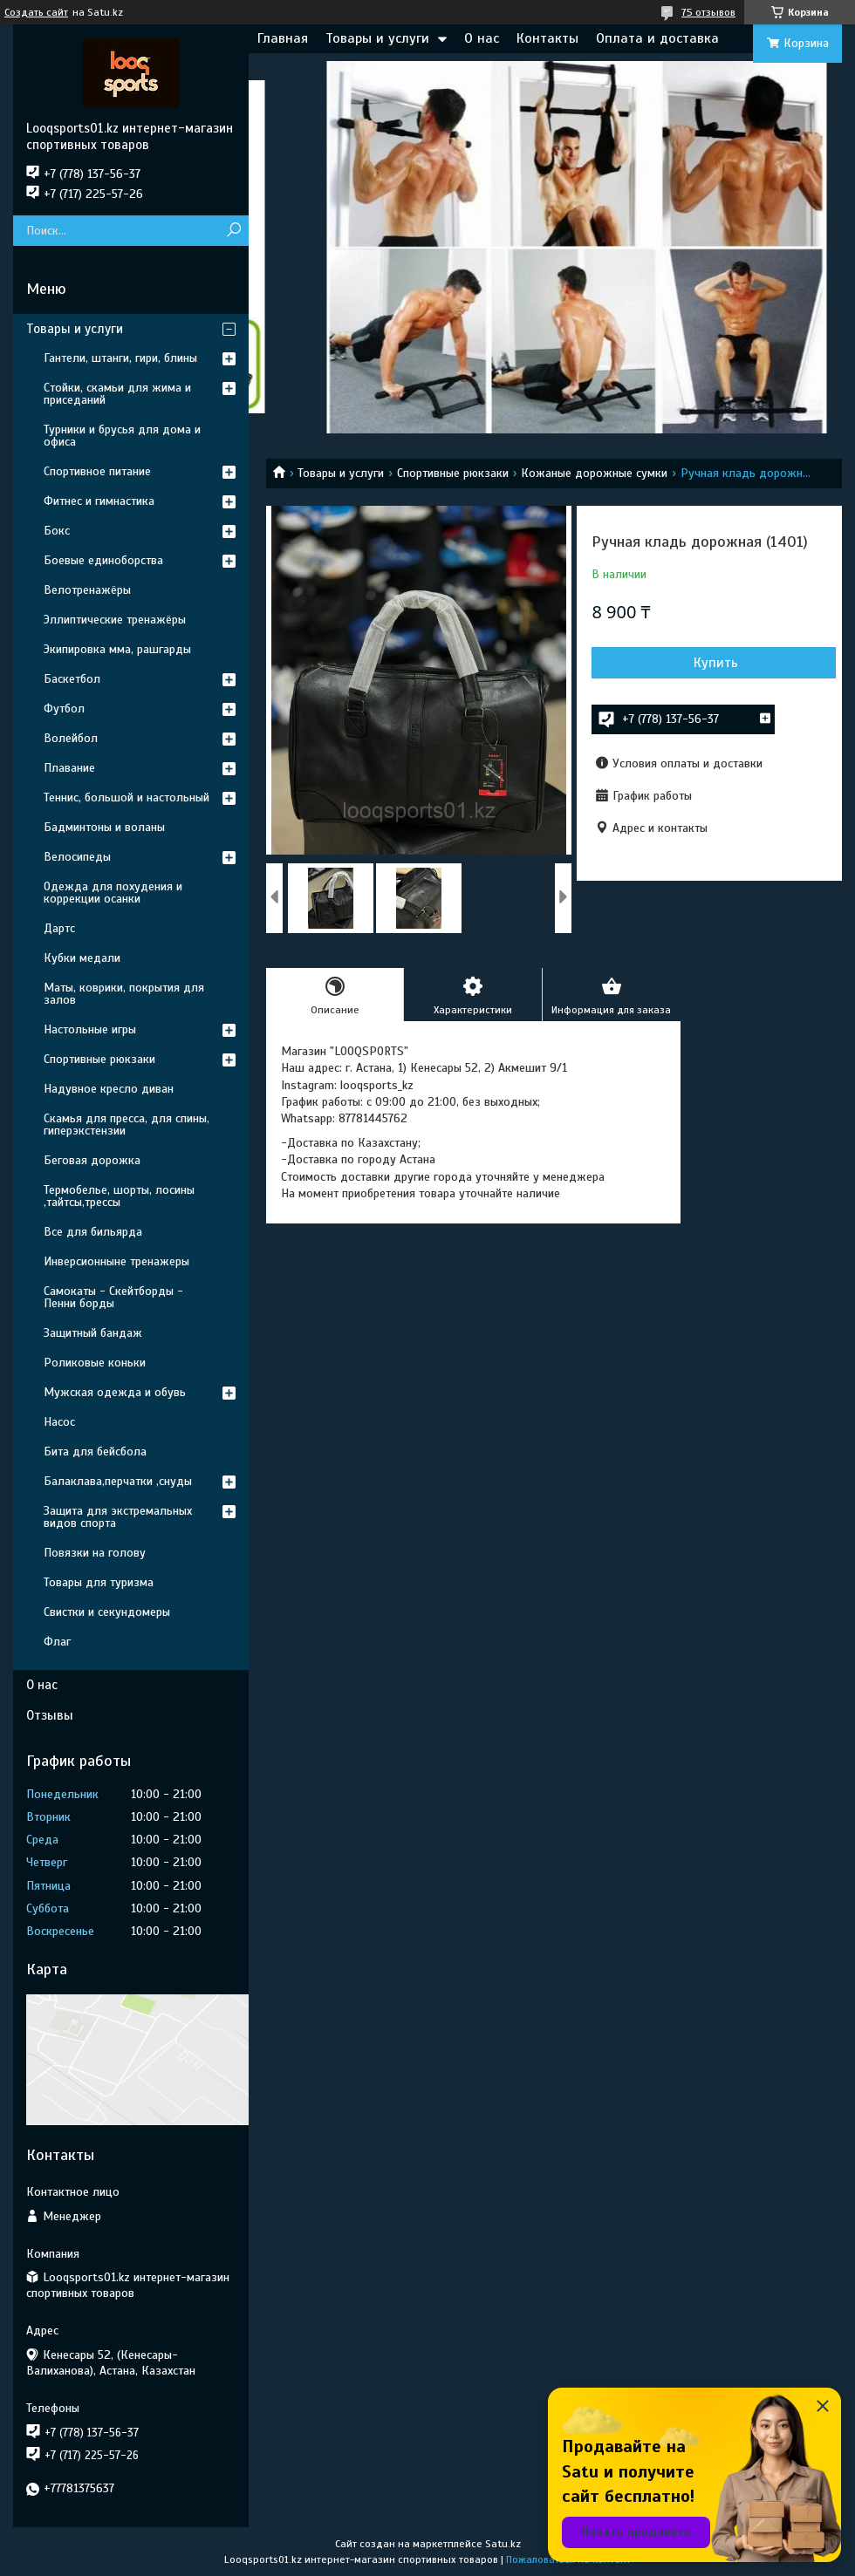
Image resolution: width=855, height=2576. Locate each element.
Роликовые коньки (95, 1362)
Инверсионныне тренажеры (116, 1261)
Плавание (69, 767)
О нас (481, 38)
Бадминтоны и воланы (104, 827)
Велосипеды (77, 856)
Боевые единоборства (103, 560)
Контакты (547, 38)
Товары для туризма (99, 1582)
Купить (716, 662)
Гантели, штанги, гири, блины (120, 358)
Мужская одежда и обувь (115, 1392)
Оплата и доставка (657, 38)
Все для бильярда (93, 1231)
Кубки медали (82, 958)
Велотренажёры (87, 590)
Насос (59, 1421)
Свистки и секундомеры (107, 1612)
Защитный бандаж (93, 1332)
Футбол (64, 708)
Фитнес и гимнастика (99, 501)
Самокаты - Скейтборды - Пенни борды (113, 1297)
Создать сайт (36, 12)
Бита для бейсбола (95, 1451)
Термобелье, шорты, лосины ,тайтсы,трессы (119, 1196)
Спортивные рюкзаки (453, 473)
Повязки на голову (95, 1552)
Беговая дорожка (92, 1160)
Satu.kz (503, 2544)
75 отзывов (708, 12)
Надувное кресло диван (109, 1088)
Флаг (57, 1641)
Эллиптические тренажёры (115, 619)
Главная (282, 38)
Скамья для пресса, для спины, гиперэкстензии (126, 1124)
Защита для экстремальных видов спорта (118, 1516)
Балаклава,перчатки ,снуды (118, 1481)
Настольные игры (90, 1029)
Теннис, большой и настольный (126, 797)
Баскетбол (72, 678)
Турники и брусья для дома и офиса (122, 435)
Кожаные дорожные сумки (594, 473)
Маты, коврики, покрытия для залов (124, 993)
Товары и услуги (377, 38)
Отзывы (49, 1715)
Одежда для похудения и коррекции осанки (113, 892)
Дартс (59, 928)
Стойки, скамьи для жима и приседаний (117, 393)
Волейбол (71, 738)
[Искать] (233, 230)
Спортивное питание (97, 471)
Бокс (57, 530)
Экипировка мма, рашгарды (117, 649)
